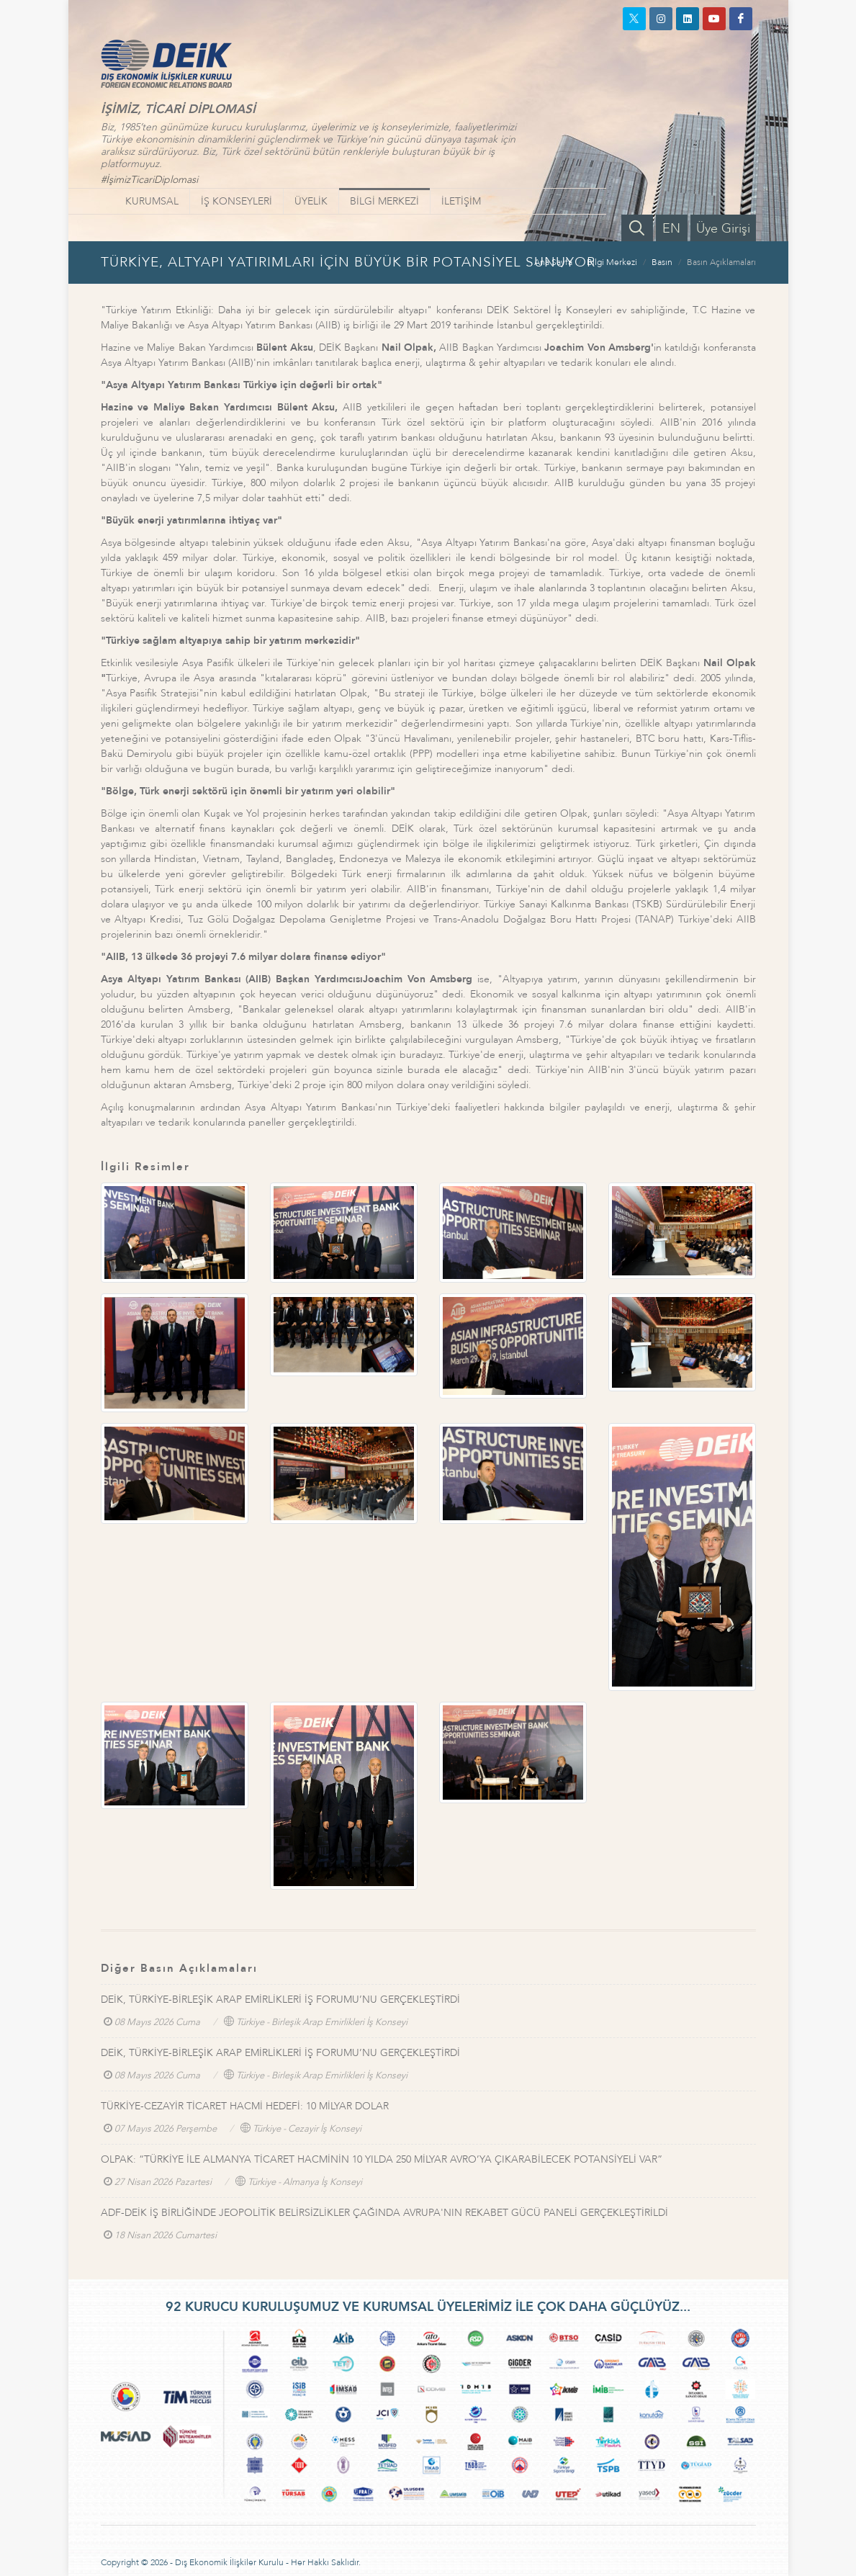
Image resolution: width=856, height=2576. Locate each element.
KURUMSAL (152, 201)
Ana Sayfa (553, 262)
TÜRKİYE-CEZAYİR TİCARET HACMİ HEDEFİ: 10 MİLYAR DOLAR (245, 2106)
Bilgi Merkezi (612, 262)
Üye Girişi (723, 229)
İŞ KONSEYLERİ (236, 201)
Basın (662, 262)
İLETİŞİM (461, 201)
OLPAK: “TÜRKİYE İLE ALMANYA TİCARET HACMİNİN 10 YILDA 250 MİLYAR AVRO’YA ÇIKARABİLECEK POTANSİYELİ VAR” (381, 2159)
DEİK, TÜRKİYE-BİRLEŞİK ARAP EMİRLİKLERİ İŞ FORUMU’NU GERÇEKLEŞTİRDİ (280, 1999)
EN (671, 229)
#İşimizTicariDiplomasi (149, 180)
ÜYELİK (311, 201)
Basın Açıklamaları (721, 262)
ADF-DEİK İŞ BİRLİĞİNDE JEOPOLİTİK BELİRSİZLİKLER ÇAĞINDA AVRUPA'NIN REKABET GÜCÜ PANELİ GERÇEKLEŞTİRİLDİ (384, 2213)
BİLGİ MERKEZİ (384, 201)
